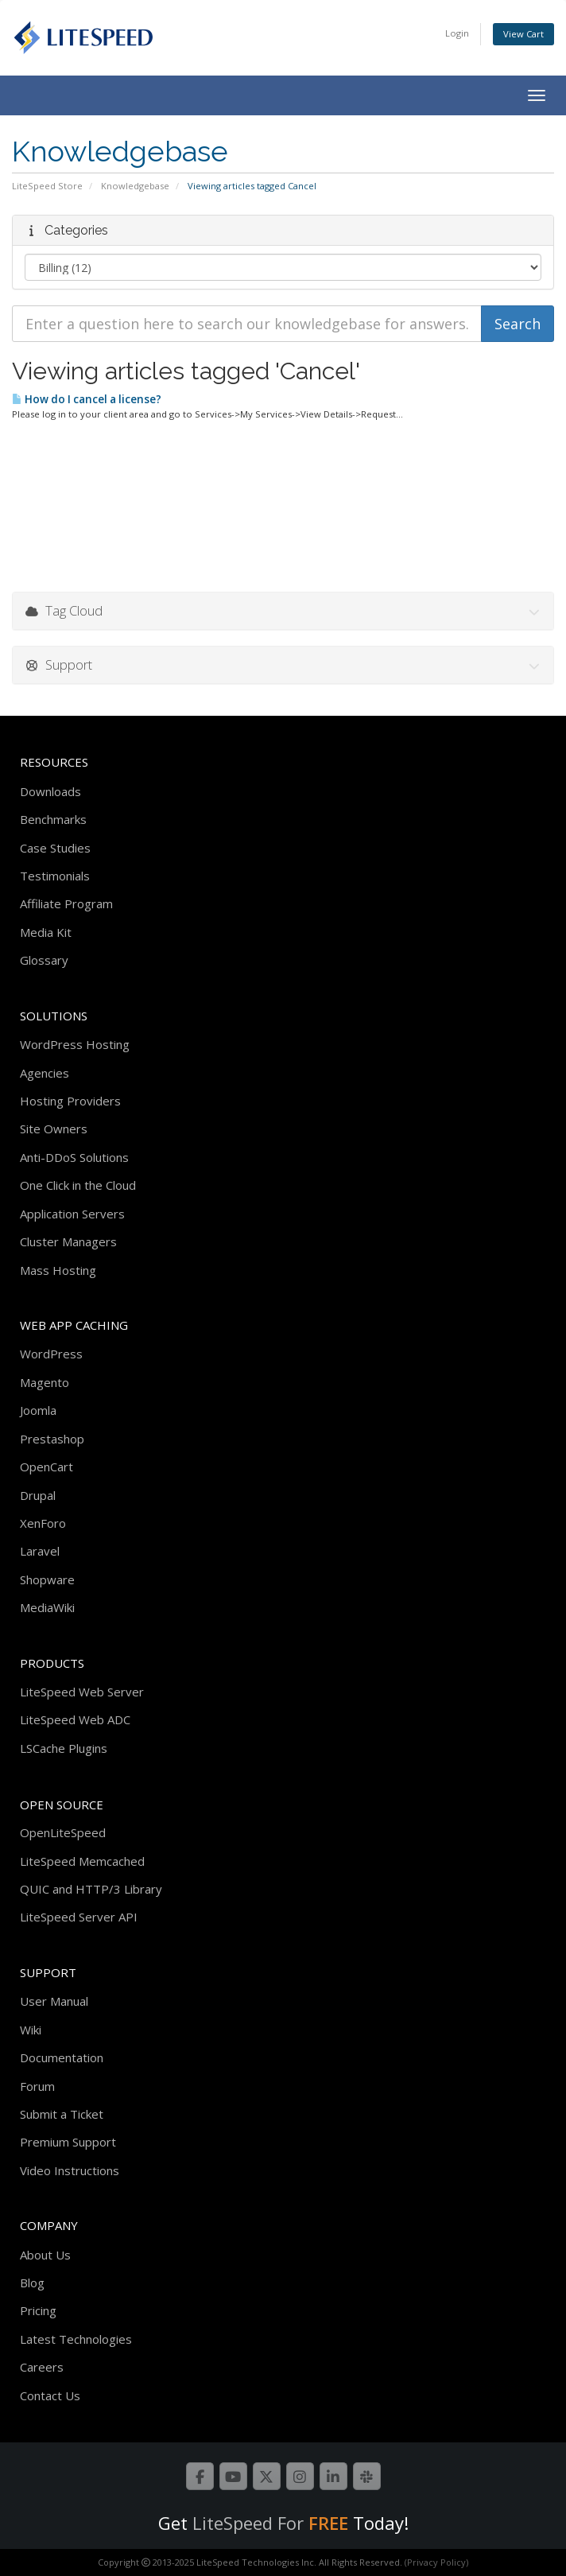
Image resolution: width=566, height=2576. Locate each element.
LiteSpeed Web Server (82, 1692)
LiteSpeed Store (47, 186)
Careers (42, 2367)
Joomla (38, 1410)
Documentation (61, 2057)
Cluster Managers (68, 1241)
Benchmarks (53, 819)
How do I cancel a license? (86, 399)
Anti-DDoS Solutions (74, 1157)
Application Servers (72, 1214)
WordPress (51, 1354)
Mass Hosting (58, 1270)
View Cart (523, 34)
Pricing (38, 2310)
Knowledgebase (135, 186)
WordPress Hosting (75, 1044)
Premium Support (68, 2142)
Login (457, 33)
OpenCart (46, 1466)
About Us (45, 2255)
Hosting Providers (70, 1101)
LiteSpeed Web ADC (75, 1719)
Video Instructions (69, 2170)
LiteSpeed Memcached (82, 1861)
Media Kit (46, 932)
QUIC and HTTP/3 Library (91, 1889)
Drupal (38, 1495)
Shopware (47, 1579)
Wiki (30, 2030)
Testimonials (55, 876)
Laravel (40, 1551)
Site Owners (53, 1128)
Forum (37, 2086)
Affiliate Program (66, 903)
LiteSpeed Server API (79, 1917)
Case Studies (55, 848)
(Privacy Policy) (436, 2562)
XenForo (43, 1523)
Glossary (44, 960)
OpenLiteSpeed (63, 1832)
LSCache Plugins (63, 1748)
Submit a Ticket (61, 2114)
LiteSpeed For (270, 2523)
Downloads (50, 791)
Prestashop (52, 1439)
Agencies (44, 1073)
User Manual (54, 2001)
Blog (32, 2282)
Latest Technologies (76, 2339)
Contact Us (50, 2395)
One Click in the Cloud (78, 1185)
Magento (44, 1382)
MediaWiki (47, 1607)
